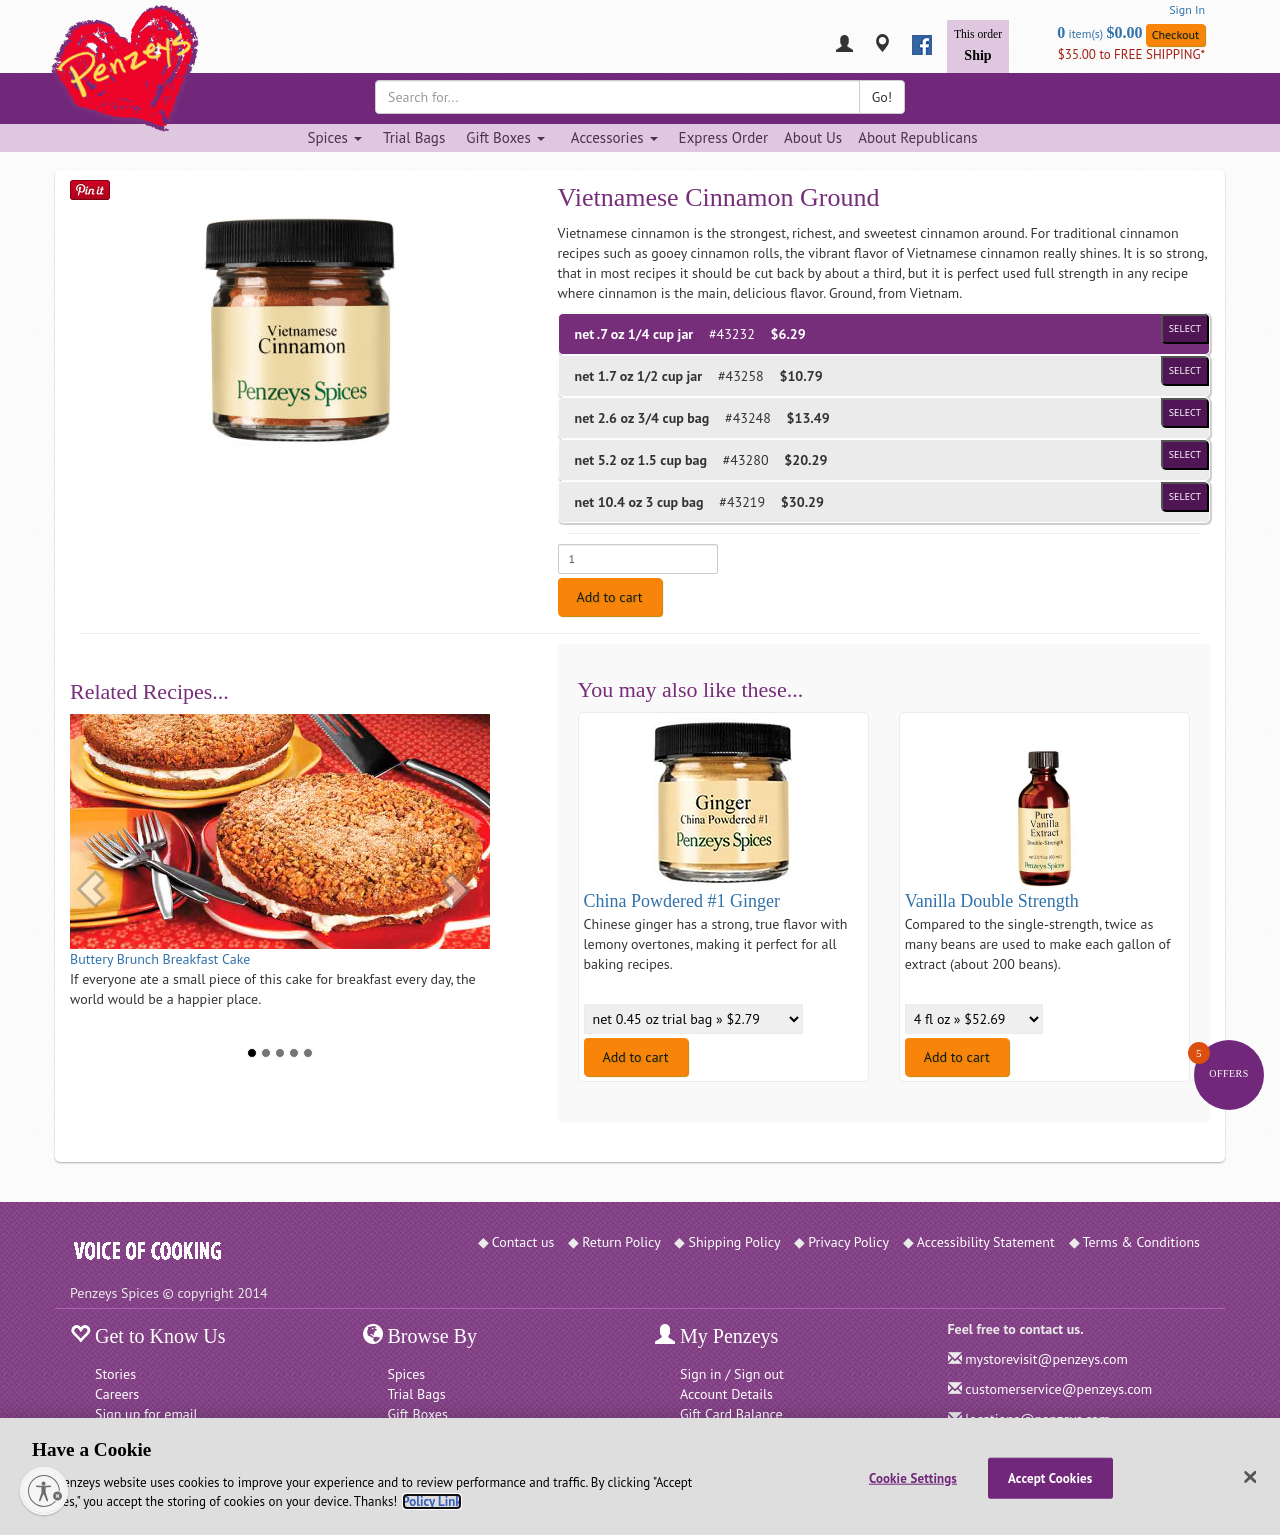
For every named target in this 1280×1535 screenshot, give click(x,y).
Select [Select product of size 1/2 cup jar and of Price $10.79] (1185, 370)
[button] (91, 889)
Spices (407, 1374)
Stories (115, 1374)
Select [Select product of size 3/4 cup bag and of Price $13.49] (1185, 412)
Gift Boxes (418, 1414)
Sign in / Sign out (732, 1374)
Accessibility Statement (986, 1242)
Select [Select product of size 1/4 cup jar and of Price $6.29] (1185, 328)
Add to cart (636, 1057)
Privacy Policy (848, 1242)
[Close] (1250, 1477)
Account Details (726, 1394)
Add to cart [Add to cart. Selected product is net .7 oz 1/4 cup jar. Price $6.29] (610, 597)
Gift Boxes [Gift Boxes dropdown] (505, 137)
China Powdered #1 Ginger (682, 901)
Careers (117, 1394)
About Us (813, 137)
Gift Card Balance (731, 1414)
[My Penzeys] (844, 45)
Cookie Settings (913, 1477)
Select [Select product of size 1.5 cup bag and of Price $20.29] (1185, 454)
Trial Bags (414, 137)
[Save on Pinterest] (90, 189)
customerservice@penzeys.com (1058, 1389)
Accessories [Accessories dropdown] (614, 137)
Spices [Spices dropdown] (334, 137)
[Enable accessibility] (44, 1491)
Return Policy (621, 1242)
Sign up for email (146, 1414)
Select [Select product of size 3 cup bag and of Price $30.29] (1185, 496)
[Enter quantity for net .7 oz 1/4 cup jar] (638, 559)
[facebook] (922, 45)
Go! (882, 97)
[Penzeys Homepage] (70, 45)
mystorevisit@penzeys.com (1046, 1359)
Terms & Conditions (1142, 1242)
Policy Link (431, 1501)
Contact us (523, 1242)
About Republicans (917, 137)
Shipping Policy (734, 1242)
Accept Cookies (1050, 1477)
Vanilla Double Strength (992, 901)
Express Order (723, 137)
